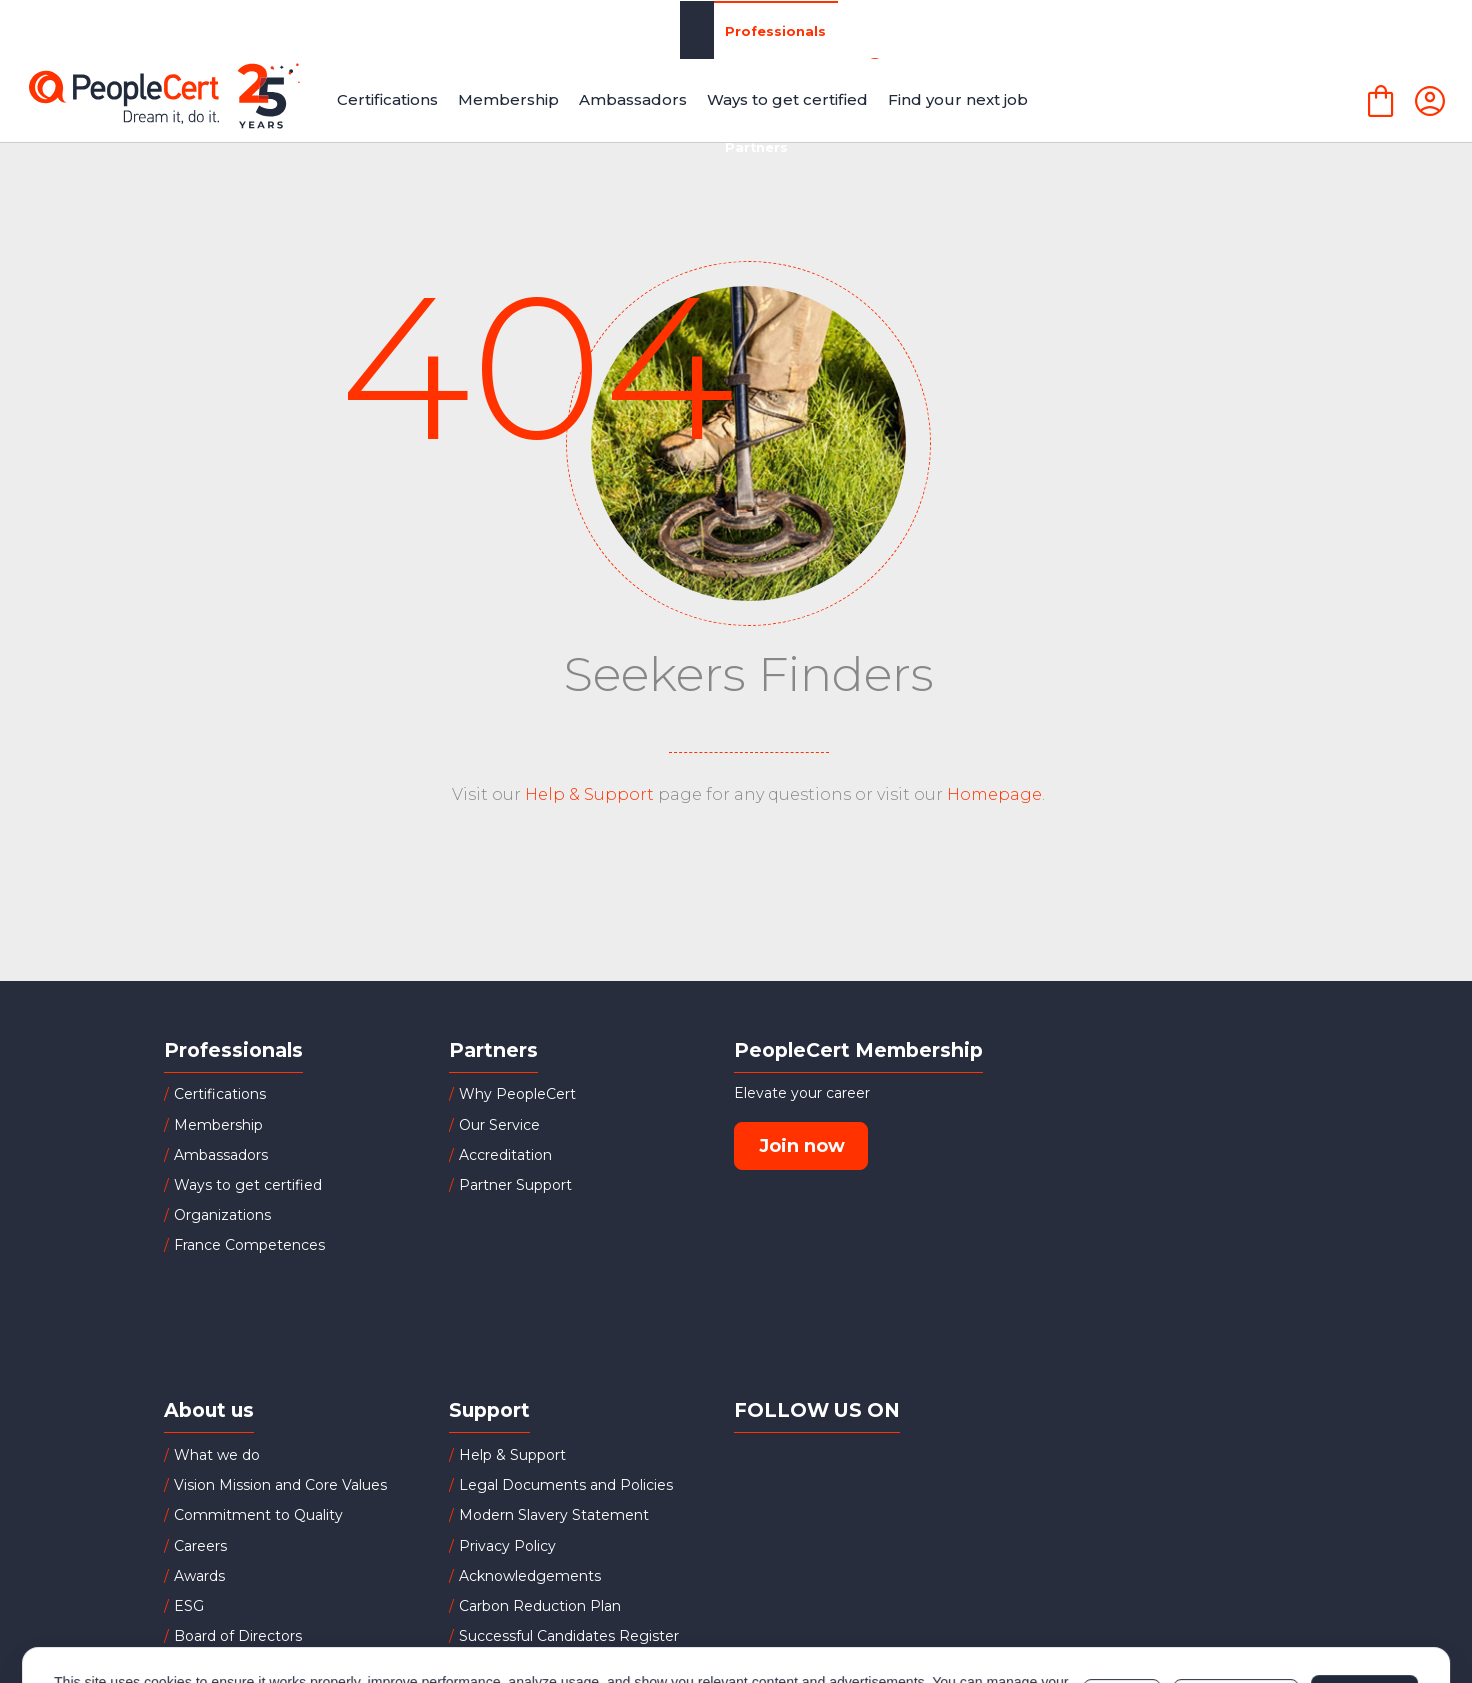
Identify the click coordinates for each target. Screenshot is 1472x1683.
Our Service (499, 1125)
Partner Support (515, 1185)
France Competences (249, 1245)
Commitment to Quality (258, 1515)
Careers (200, 1546)
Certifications (220, 1094)
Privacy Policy (507, 1546)
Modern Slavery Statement (554, 1515)
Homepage (994, 794)
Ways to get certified (248, 1185)
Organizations (435, 29)
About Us (1025, 30)
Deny (1122, 1604)
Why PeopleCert (517, 1094)
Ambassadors (221, 1155)
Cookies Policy (304, 1614)
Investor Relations (237, 1666)
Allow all (1364, 1604)
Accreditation (505, 1155)
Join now (802, 1146)
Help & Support (589, 794)
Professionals (266, 30)
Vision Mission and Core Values (280, 1485)
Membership (218, 1125)
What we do (217, 1455)
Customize (1235, 1604)
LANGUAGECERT (1194, 30)
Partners (582, 29)
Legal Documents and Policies (566, 1485)
